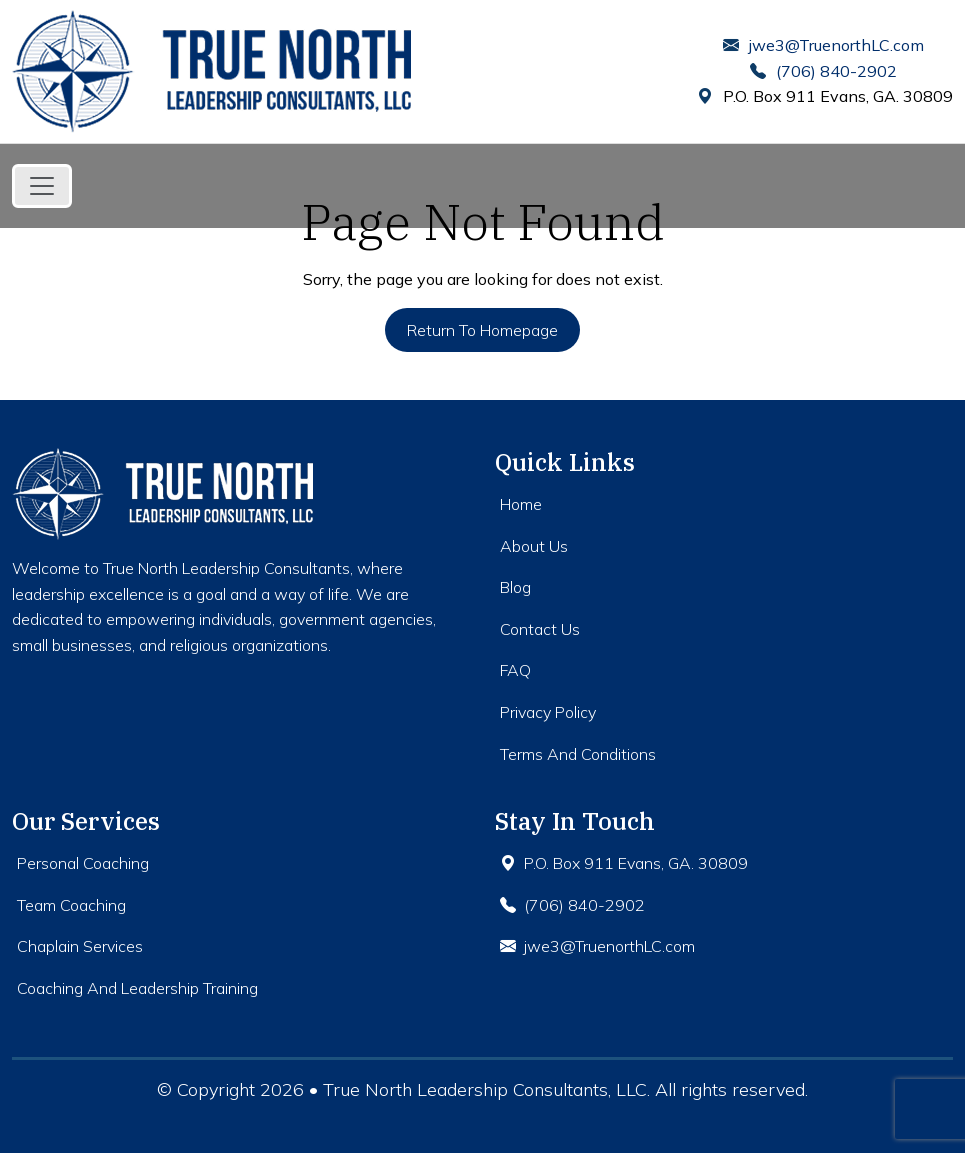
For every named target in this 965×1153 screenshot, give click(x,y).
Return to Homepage (482, 330)
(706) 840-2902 (823, 71)
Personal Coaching (83, 863)
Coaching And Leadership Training (137, 988)
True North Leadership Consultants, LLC (485, 1089)
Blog (515, 587)
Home (521, 504)
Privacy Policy (548, 712)
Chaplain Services (80, 946)
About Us (534, 546)
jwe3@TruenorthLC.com (823, 45)
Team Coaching (71, 905)
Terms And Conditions (578, 754)
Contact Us (540, 629)
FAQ (515, 670)
